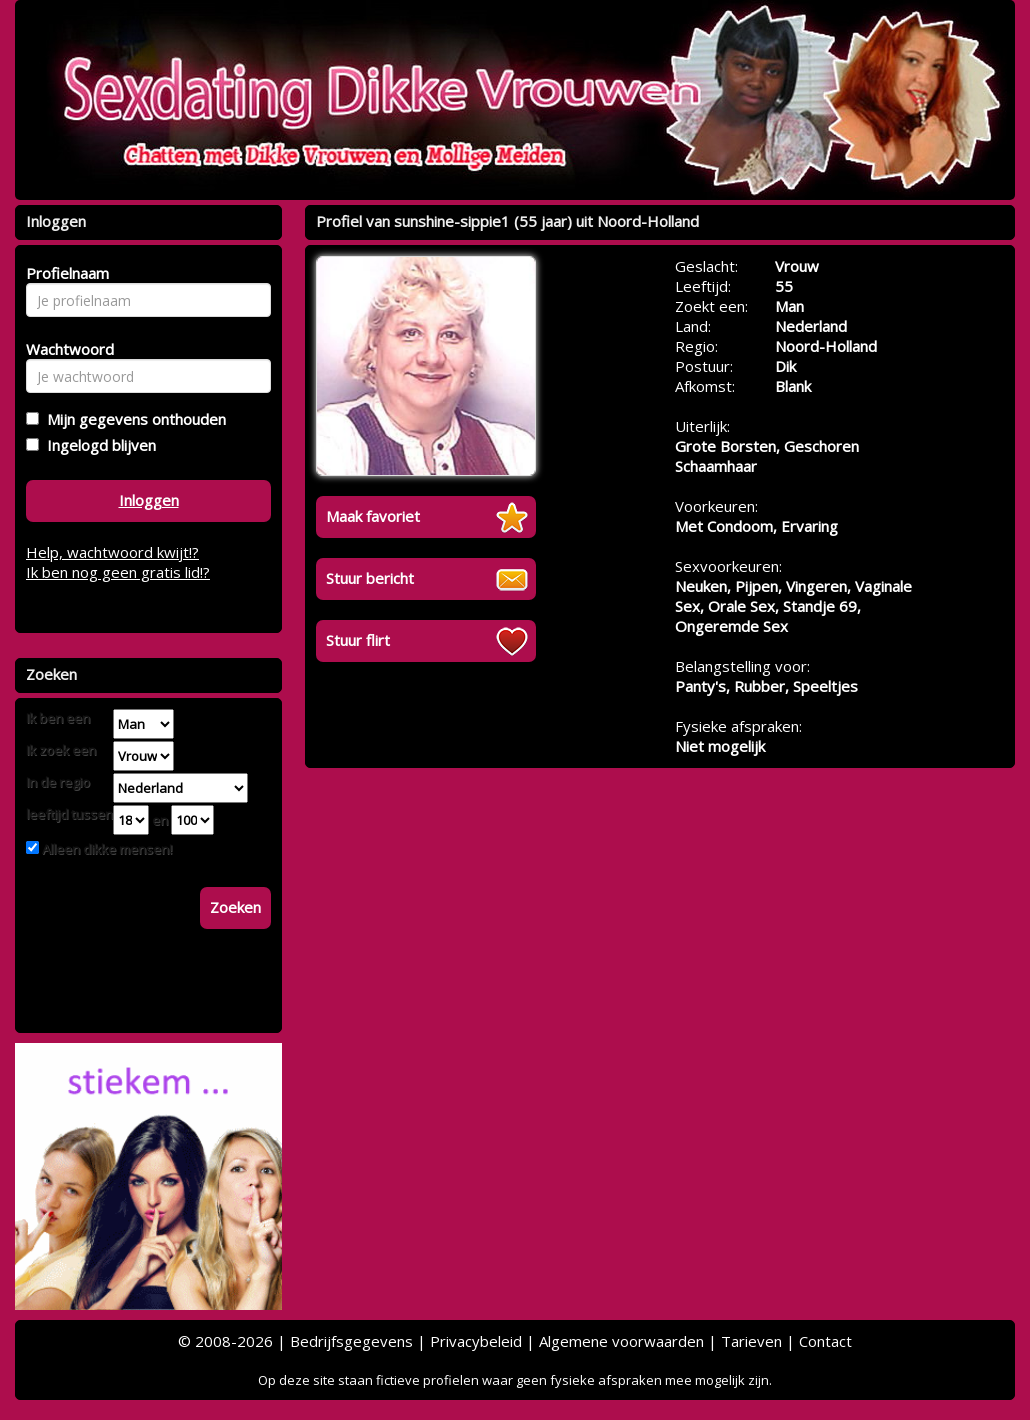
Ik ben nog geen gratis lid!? (118, 572)
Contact (825, 1341)
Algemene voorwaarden (621, 1341)
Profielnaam (64, 273)
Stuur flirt (358, 640)
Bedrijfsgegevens (351, 1341)
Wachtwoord (64, 349)
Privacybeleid (476, 1341)
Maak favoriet (373, 516)
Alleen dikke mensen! (105, 849)
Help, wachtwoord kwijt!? (112, 552)
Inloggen (149, 500)
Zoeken (235, 907)
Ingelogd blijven (97, 445)
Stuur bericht (370, 578)
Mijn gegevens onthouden (132, 419)
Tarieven (751, 1341)
